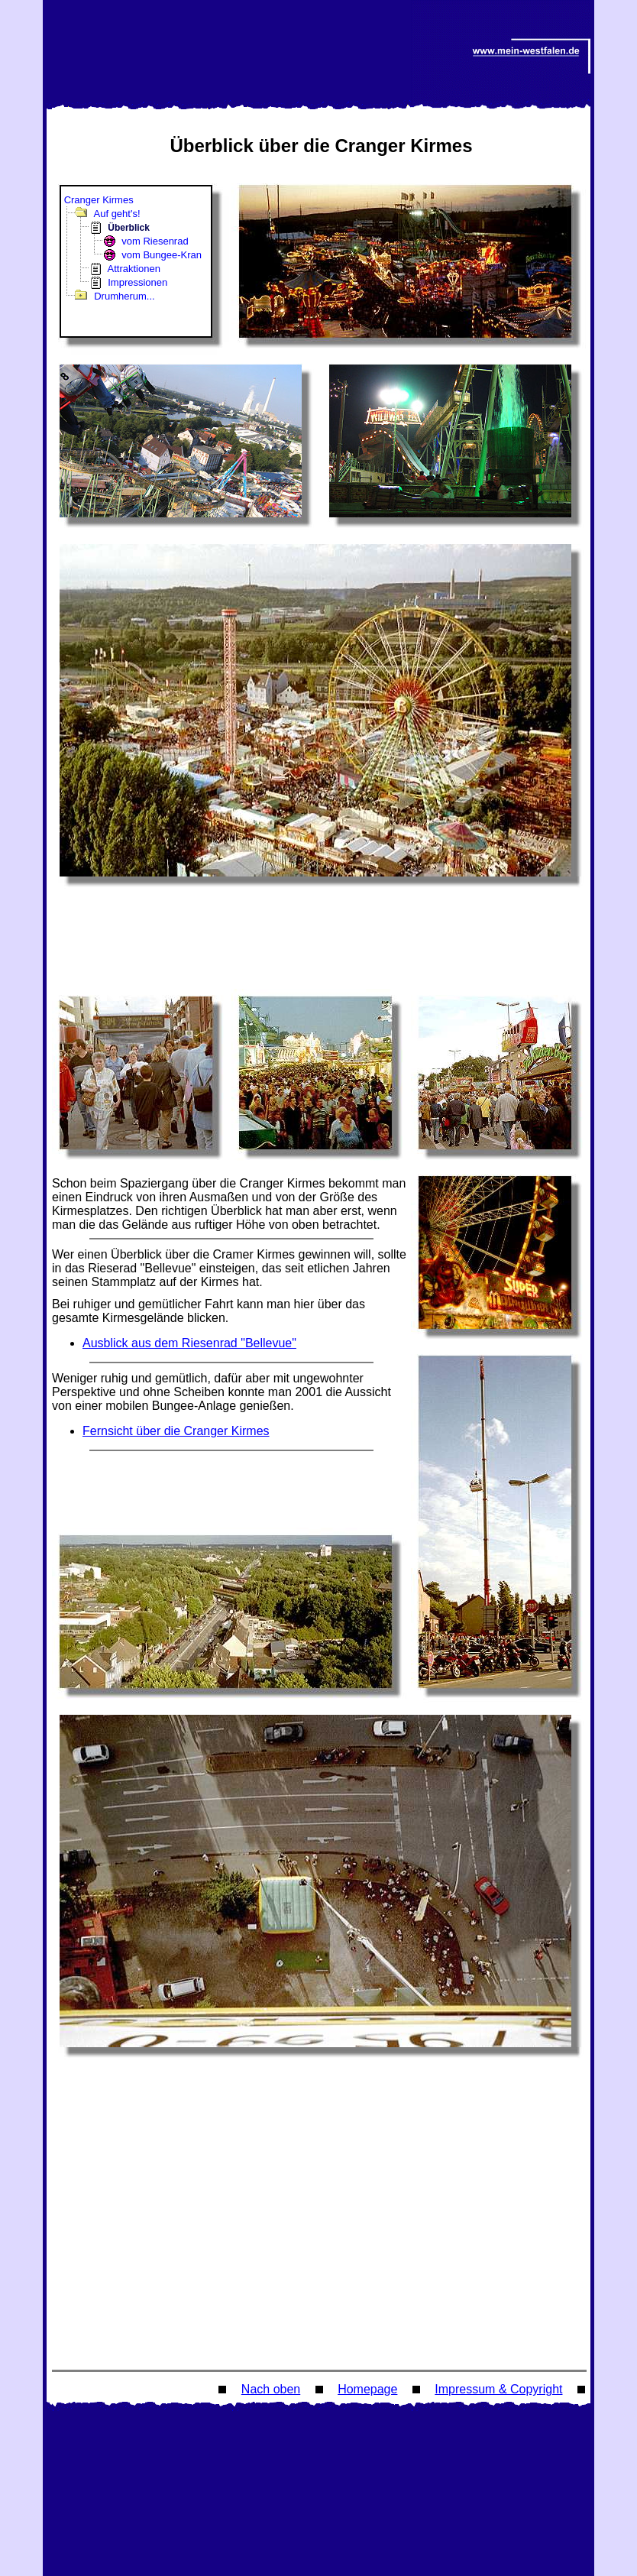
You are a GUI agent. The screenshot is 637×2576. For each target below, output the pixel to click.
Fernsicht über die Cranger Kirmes (176, 1430)
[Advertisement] (321, 942)
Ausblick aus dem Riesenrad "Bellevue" (189, 1343)
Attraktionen (134, 268)
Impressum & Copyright (498, 2389)
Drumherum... (124, 296)
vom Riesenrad (154, 241)
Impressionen (137, 282)
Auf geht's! (117, 213)
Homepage (367, 2389)
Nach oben (270, 2389)
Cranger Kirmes (99, 200)
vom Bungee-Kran (161, 255)
